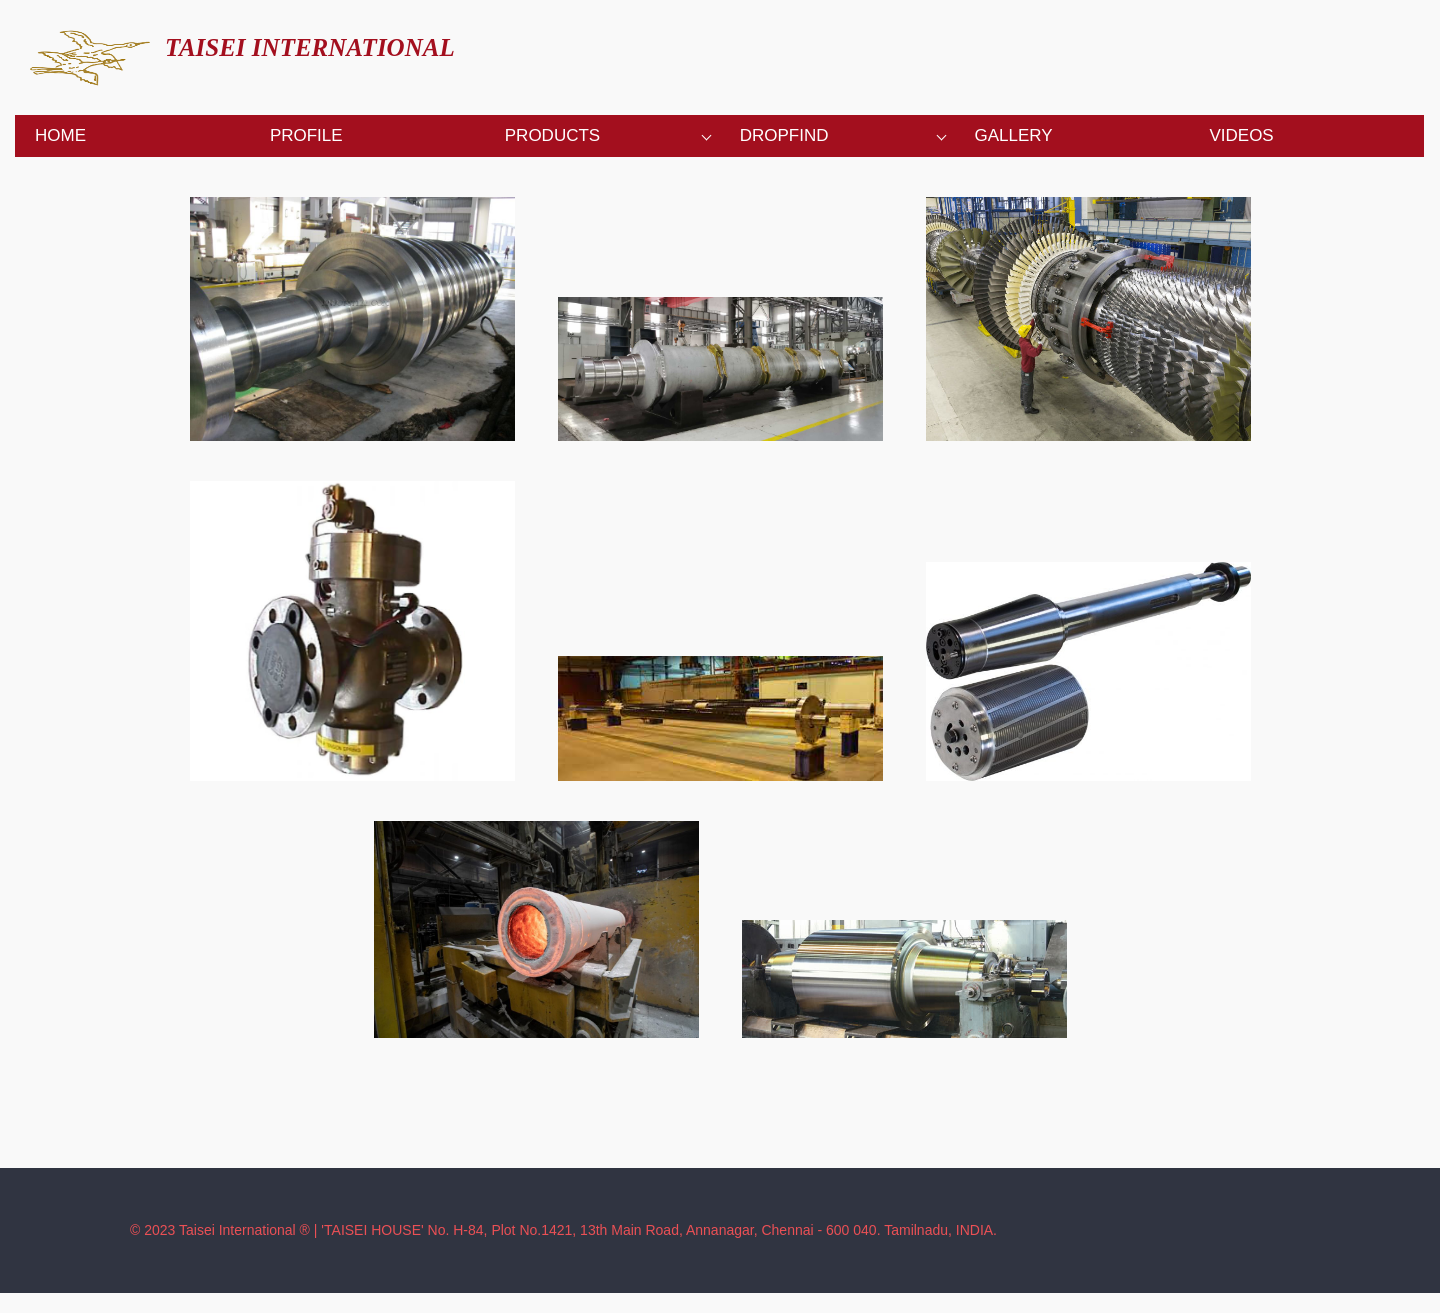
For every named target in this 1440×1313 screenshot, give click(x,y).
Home (60, 135)
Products (552, 135)
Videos (1241, 135)
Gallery (1014, 135)
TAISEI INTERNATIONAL (310, 47)
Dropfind (784, 135)
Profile (306, 135)
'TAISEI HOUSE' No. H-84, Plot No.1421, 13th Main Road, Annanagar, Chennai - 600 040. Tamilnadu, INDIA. (659, 1230)
